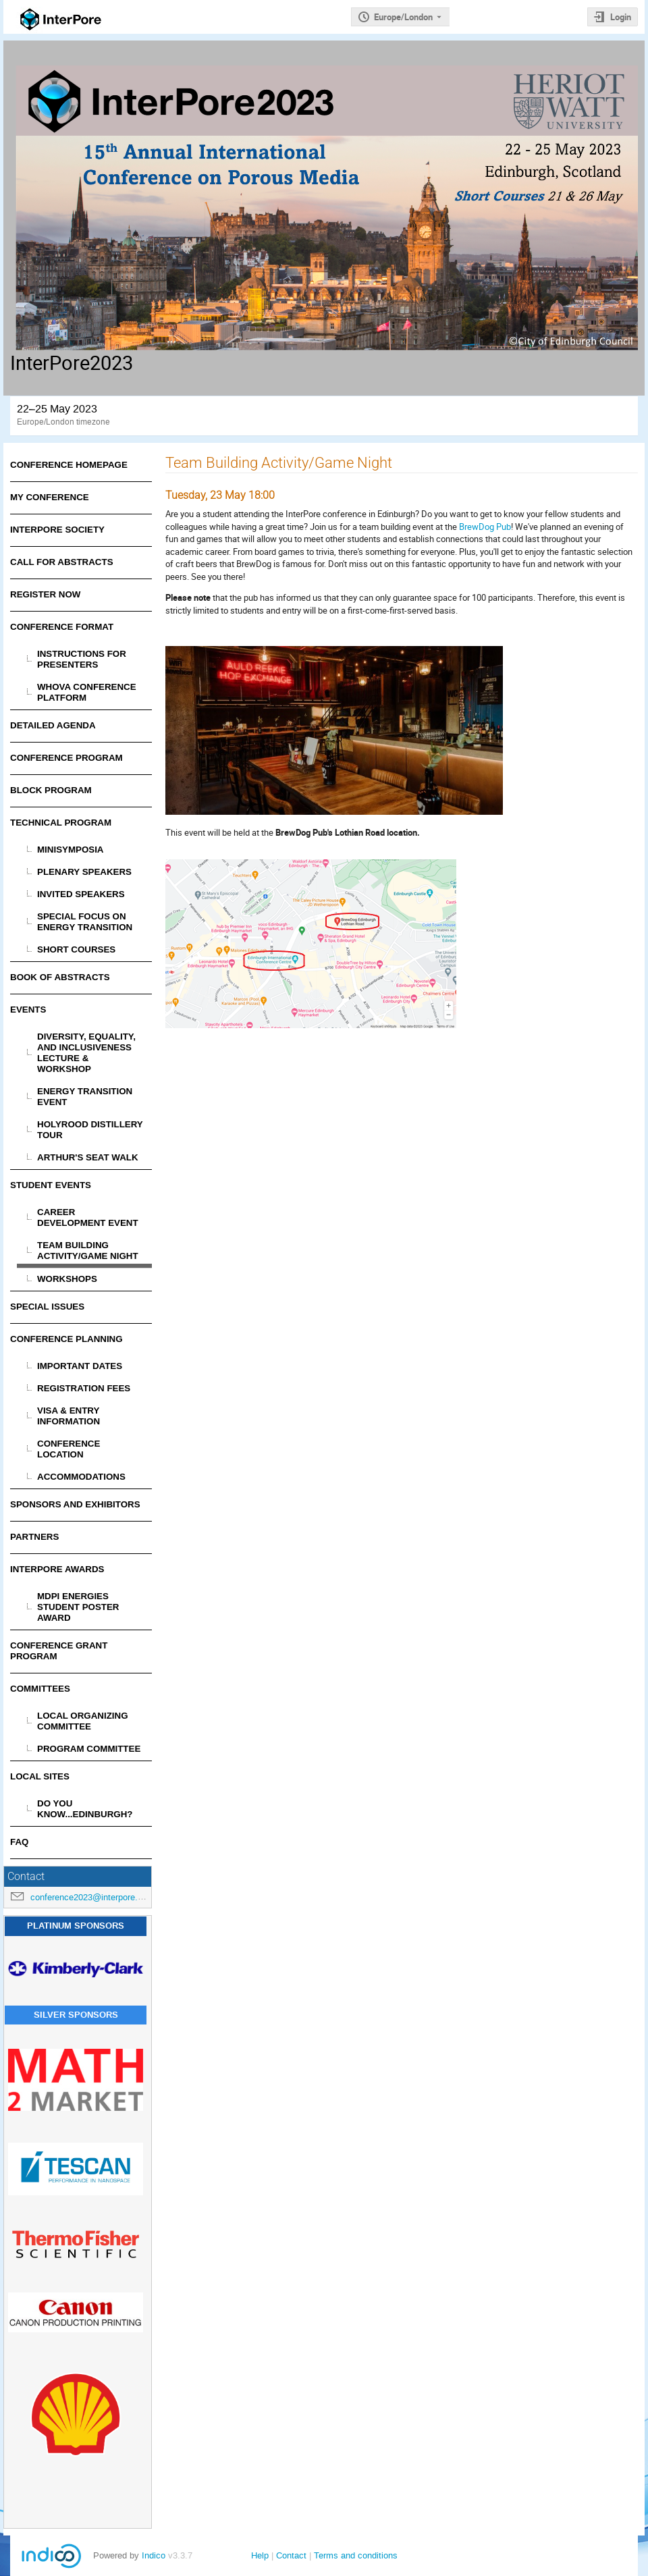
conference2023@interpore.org (90, 1897)
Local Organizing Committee (82, 1721)
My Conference (49, 497)
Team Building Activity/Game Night (87, 1250)
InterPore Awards (57, 1569)
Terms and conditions (356, 2555)
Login (620, 17)
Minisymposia (70, 849)
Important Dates (79, 1366)
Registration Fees (83, 1388)
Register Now (45, 594)
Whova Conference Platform (86, 692)
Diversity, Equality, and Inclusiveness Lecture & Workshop (86, 1052)
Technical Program (60, 822)
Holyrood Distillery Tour (90, 1129)
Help (260, 2555)
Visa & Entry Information (68, 1415)
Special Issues (47, 1307)
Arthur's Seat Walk (87, 1157)
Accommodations (81, 1477)
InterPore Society (57, 530)
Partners (34, 1537)
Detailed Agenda (53, 725)
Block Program (51, 790)
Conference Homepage (69, 465)
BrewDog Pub (485, 526)
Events (28, 1009)
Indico (153, 2555)
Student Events (50, 1185)
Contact (291, 2555)
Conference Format (61, 627)
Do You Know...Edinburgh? (84, 1808)
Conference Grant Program (58, 1650)
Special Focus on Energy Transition (84, 921)
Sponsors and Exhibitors (75, 1504)
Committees (40, 1689)
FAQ (19, 1842)
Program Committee (88, 1749)
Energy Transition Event (84, 1096)
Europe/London (403, 17)
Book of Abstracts (60, 977)
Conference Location (68, 1449)
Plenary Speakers (84, 872)
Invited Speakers (81, 894)
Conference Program (66, 758)
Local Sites (40, 1776)
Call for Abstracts (61, 562)
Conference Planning (66, 1339)
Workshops (67, 1279)
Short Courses (76, 949)
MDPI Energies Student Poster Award (78, 1607)
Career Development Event (87, 1217)
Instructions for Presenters (81, 659)
